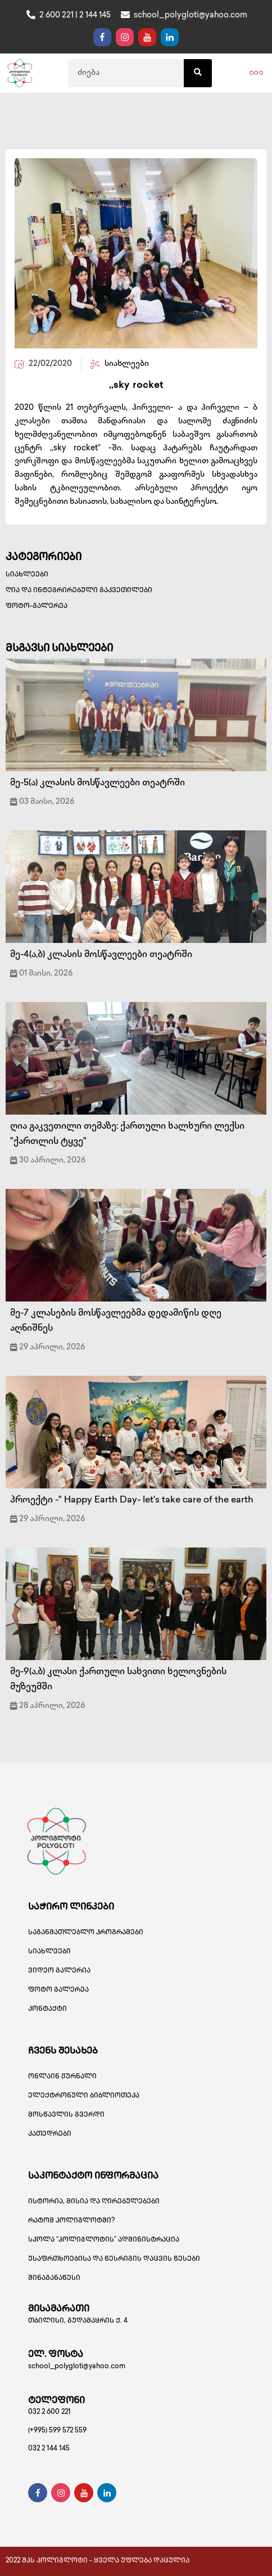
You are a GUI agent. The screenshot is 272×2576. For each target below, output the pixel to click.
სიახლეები (27, 575)
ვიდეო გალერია (59, 1971)
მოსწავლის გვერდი (66, 2115)
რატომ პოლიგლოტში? (71, 2221)
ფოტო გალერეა (58, 1990)
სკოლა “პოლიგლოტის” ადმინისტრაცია (103, 2240)
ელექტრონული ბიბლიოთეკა (83, 2096)
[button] (256, 73)
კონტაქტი (47, 2009)
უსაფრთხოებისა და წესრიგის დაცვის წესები (114, 2259)
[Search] (198, 73)
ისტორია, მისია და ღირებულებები (94, 2202)
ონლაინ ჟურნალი (62, 2077)
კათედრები (49, 2134)
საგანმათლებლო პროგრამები (85, 1933)
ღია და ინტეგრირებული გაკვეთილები (79, 590)
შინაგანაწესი (54, 2278)
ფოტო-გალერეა (36, 606)
